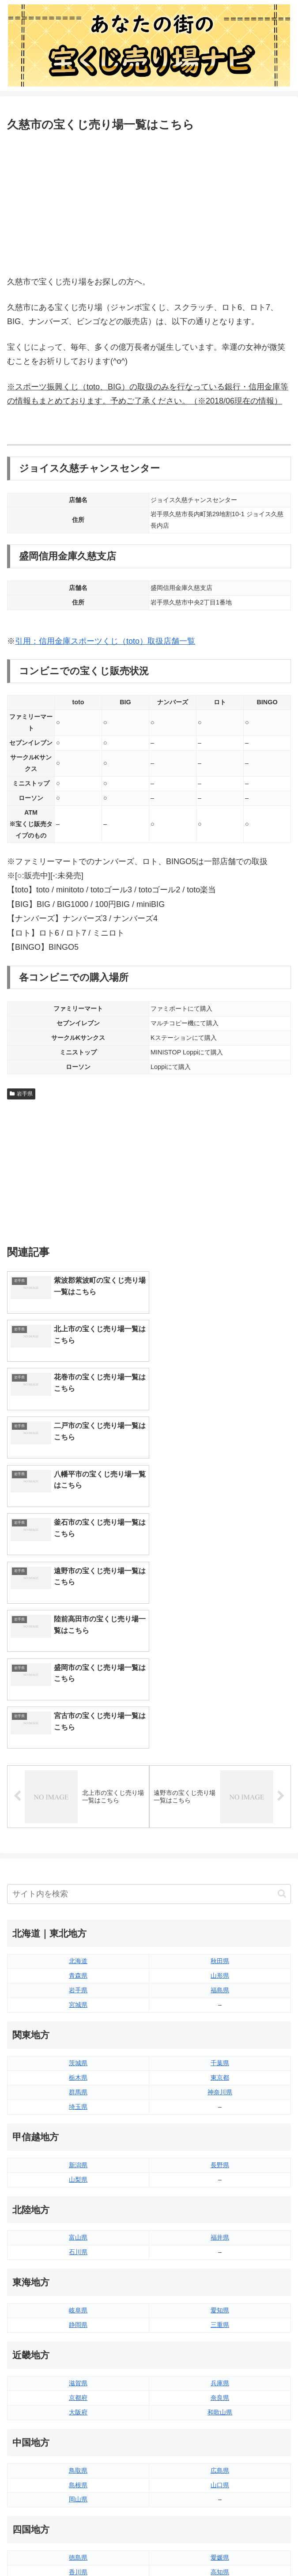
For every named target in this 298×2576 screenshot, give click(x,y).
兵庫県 (220, 2141)
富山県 (78, 1995)
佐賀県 (78, 2403)
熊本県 (78, 2432)
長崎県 (78, 2417)
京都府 (78, 2155)
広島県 (220, 2228)
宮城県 (78, 1763)
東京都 (220, 1835)
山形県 (220, 1733)
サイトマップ (31, 2458)
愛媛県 (220, 2315)
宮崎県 (220, 2403)
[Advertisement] (149, 202)
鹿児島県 (219, 2417)
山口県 (220, 2243)
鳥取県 (78, 2228)
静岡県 (78, 2083)
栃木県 (78, 1835)
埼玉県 (78, 1864)
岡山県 (78, 2257)
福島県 (220, 1748)
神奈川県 (219, 1850)
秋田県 (220, 1719)
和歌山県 (219, 2170)
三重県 (220, 2083)
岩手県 (21, 1094)
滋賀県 (78, 2141)
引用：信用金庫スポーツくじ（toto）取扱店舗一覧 (105, 641)
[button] (282, 1652)
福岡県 (78, 2388)
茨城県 (78, 1821)
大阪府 (78, 2170)
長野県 (220, 1922)
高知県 (220, 2330)
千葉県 (220, 1821)
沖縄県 (220, 2432)
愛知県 (220, 2068)
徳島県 (78, 2315)
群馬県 (78, 1850)
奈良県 (220, 2155)
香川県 (78, 2330)
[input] (149, 1652)
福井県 (220, 1995)
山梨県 (78, 1937)
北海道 (78, 1719)
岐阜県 (78, 2068)
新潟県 (78, 1922)
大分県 (220, 2388)
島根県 (78, 2243)
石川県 (78, 2010)
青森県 (78, 1733)
